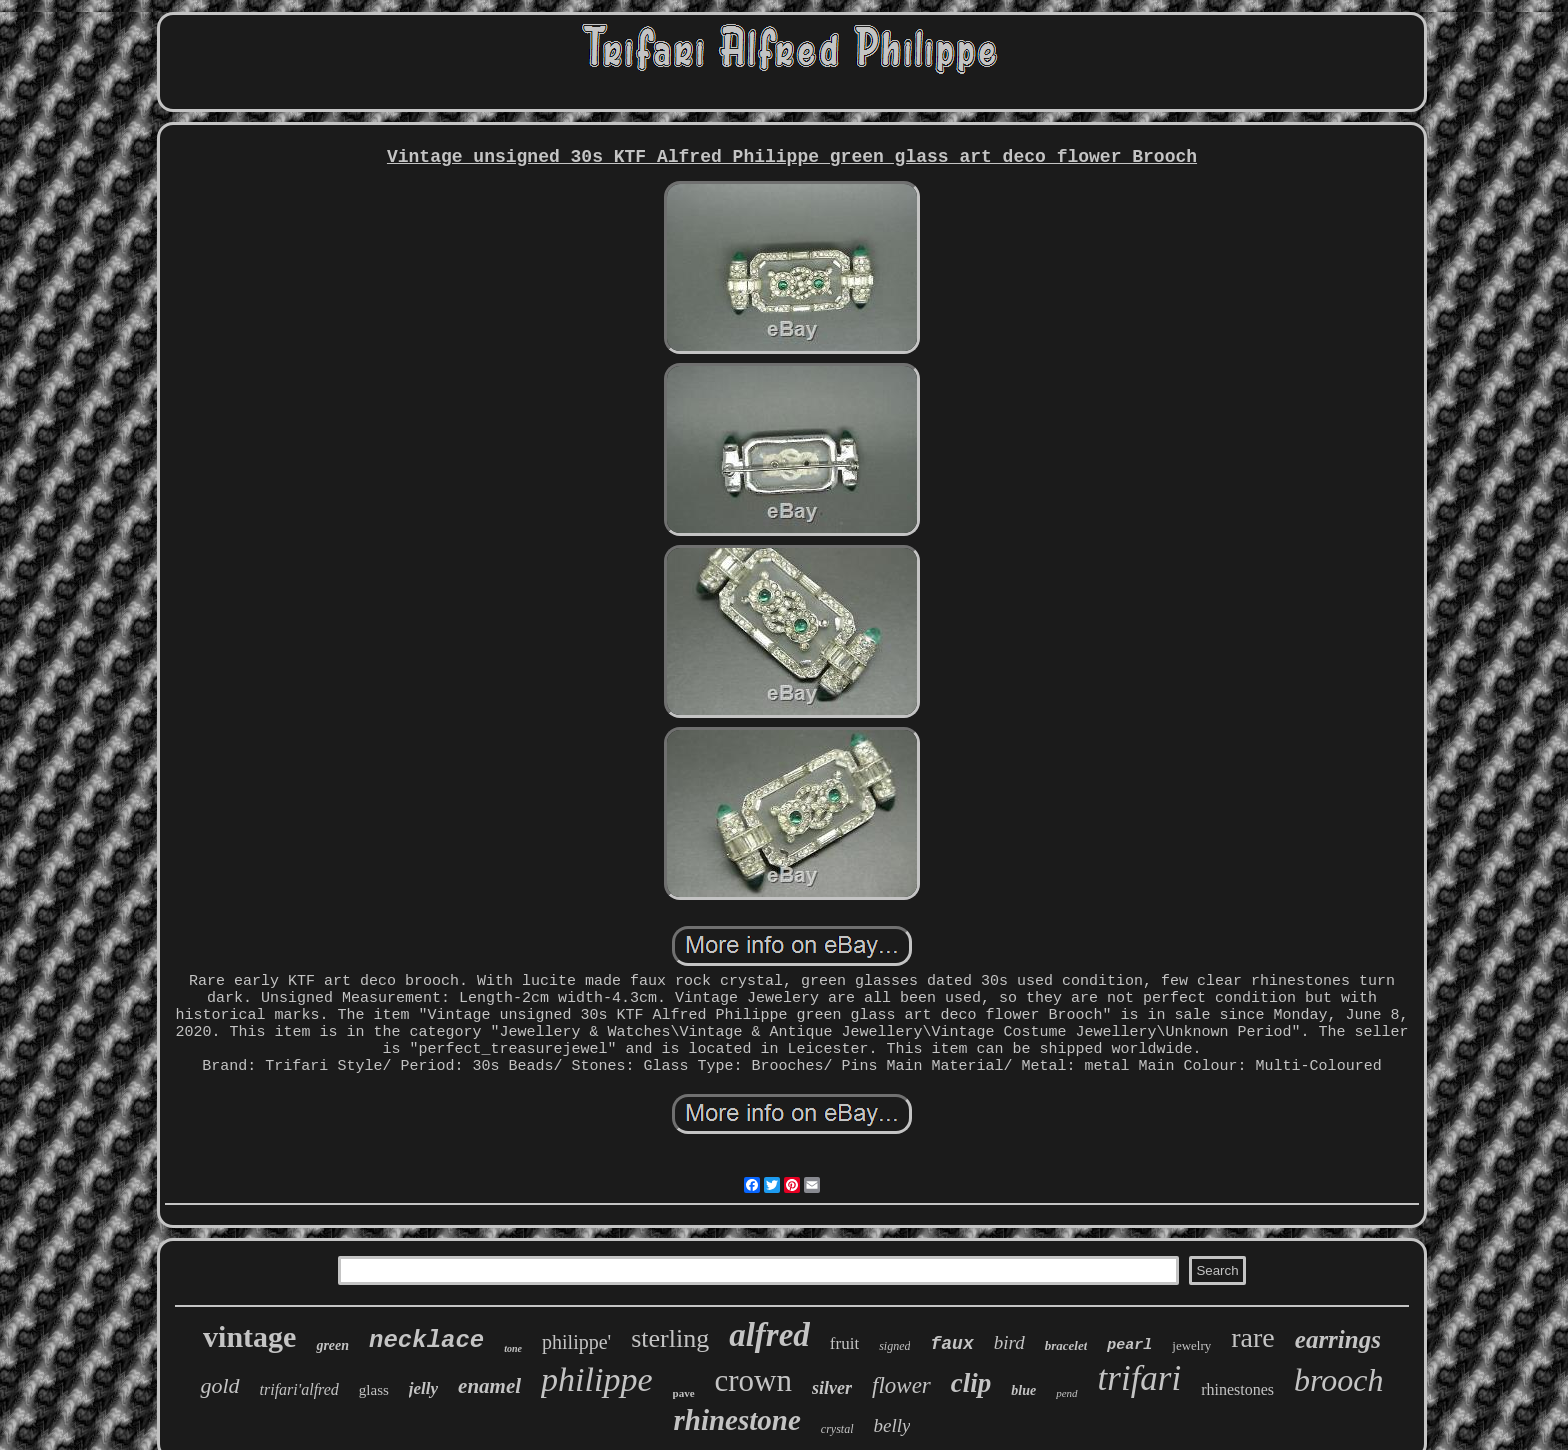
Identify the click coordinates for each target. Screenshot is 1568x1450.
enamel (489, 1386)
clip (971, 1383)
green (332, 1345)
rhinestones (1237, 1389)
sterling (670, 1338)
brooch (1338, 1380)
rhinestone (737, 1420)
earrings (1338, 1339)
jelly (423, 1388)
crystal (837, 1429)
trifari (1140, 1378)
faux (951, 1344)
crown (753, 1380)
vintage (249, 1336)
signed (894, 1346)
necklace (426, 1340)
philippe (596, 1379)
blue (1023, 1390)
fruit (844, 1343)
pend (1066, 1393)
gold (219, 1385)
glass (374, 1390)
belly (892, 1425)
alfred (769, 1335)
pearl (1129, 1345)
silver (832, 1388)
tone (513, 1348)
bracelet (1066, 1345)
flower (901, 1385)
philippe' (576, 1342)
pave (684, 1393)
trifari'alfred (299, 1389)
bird (1009, 1342)
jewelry (1191, 1345)
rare (1253, 1337)
